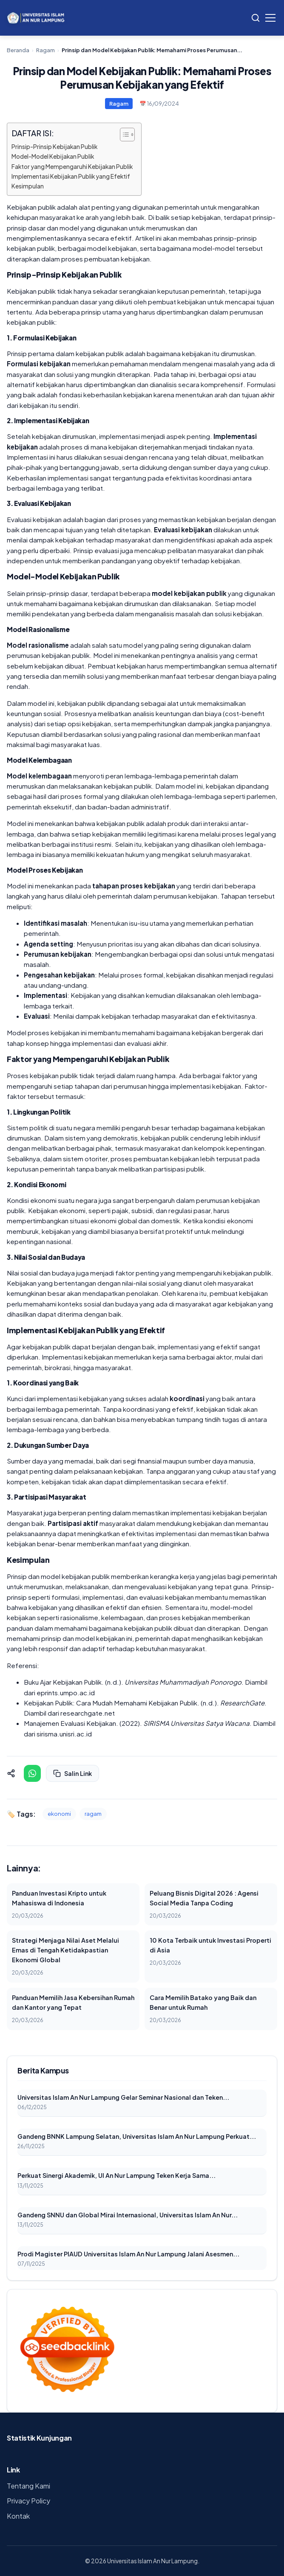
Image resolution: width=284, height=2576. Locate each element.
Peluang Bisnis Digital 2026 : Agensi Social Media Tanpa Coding (204, 1898)
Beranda (18, 50)
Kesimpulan (27, 186)
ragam (93, 1813)
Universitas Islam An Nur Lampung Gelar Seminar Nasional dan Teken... (123, 2097)
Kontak (18, 2515)
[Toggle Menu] (270, 17)
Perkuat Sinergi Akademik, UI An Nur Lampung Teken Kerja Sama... (116, 2175)
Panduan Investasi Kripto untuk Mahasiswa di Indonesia (59, 1898)
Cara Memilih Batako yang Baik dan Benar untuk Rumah (203, 2002)
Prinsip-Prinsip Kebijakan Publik (54, 146)
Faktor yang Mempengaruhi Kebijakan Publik (72, 166)
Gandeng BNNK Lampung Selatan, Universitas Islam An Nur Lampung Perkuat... (136, 2136)
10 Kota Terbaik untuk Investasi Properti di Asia (210, 1945)
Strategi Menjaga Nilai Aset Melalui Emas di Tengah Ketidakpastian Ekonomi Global (65, 1950)
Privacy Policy (28, 2500)
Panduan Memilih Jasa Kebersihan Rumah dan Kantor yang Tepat (73, 2002)
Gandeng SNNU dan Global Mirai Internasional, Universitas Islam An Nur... (127, 2215)
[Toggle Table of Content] (123, 134)
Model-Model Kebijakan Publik (52, 156)
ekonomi (59, 1813)
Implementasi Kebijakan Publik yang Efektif (70, 176)
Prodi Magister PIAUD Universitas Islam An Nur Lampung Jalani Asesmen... (128, 2254)
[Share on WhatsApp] (32, 1773)
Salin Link (72, 1773)
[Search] (255, 18)
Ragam (45, 50)
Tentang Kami (28, 2485)
